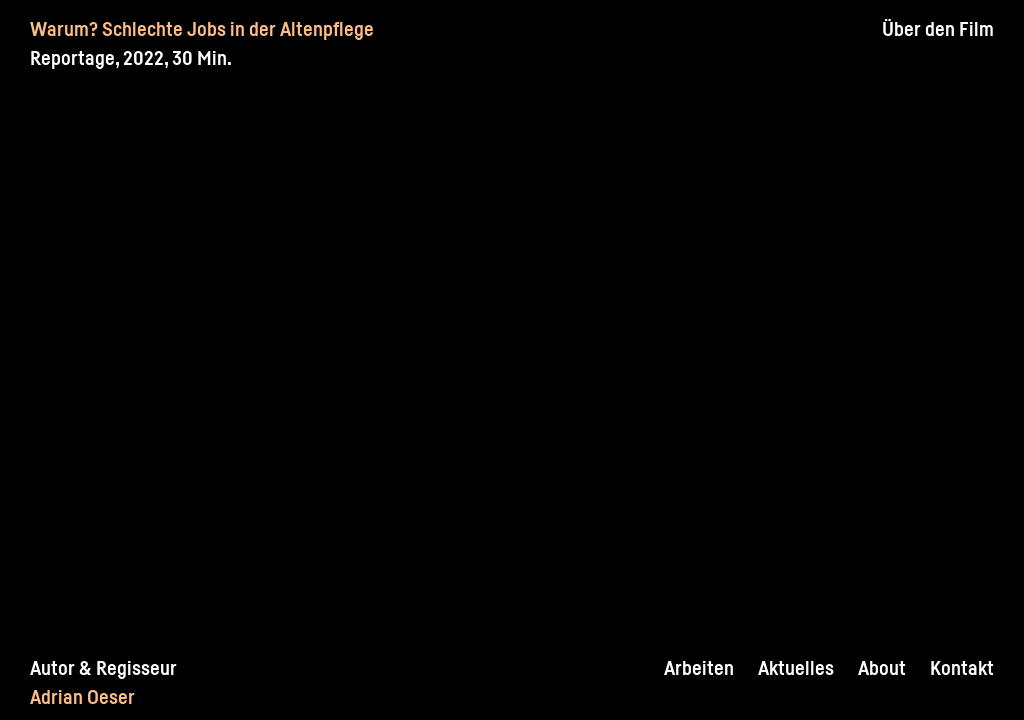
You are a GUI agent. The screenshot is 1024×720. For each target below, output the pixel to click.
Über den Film (938, 29)
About (882, 668)
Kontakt (962, 668)
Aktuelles (796, 668)
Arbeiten (699, 668)
